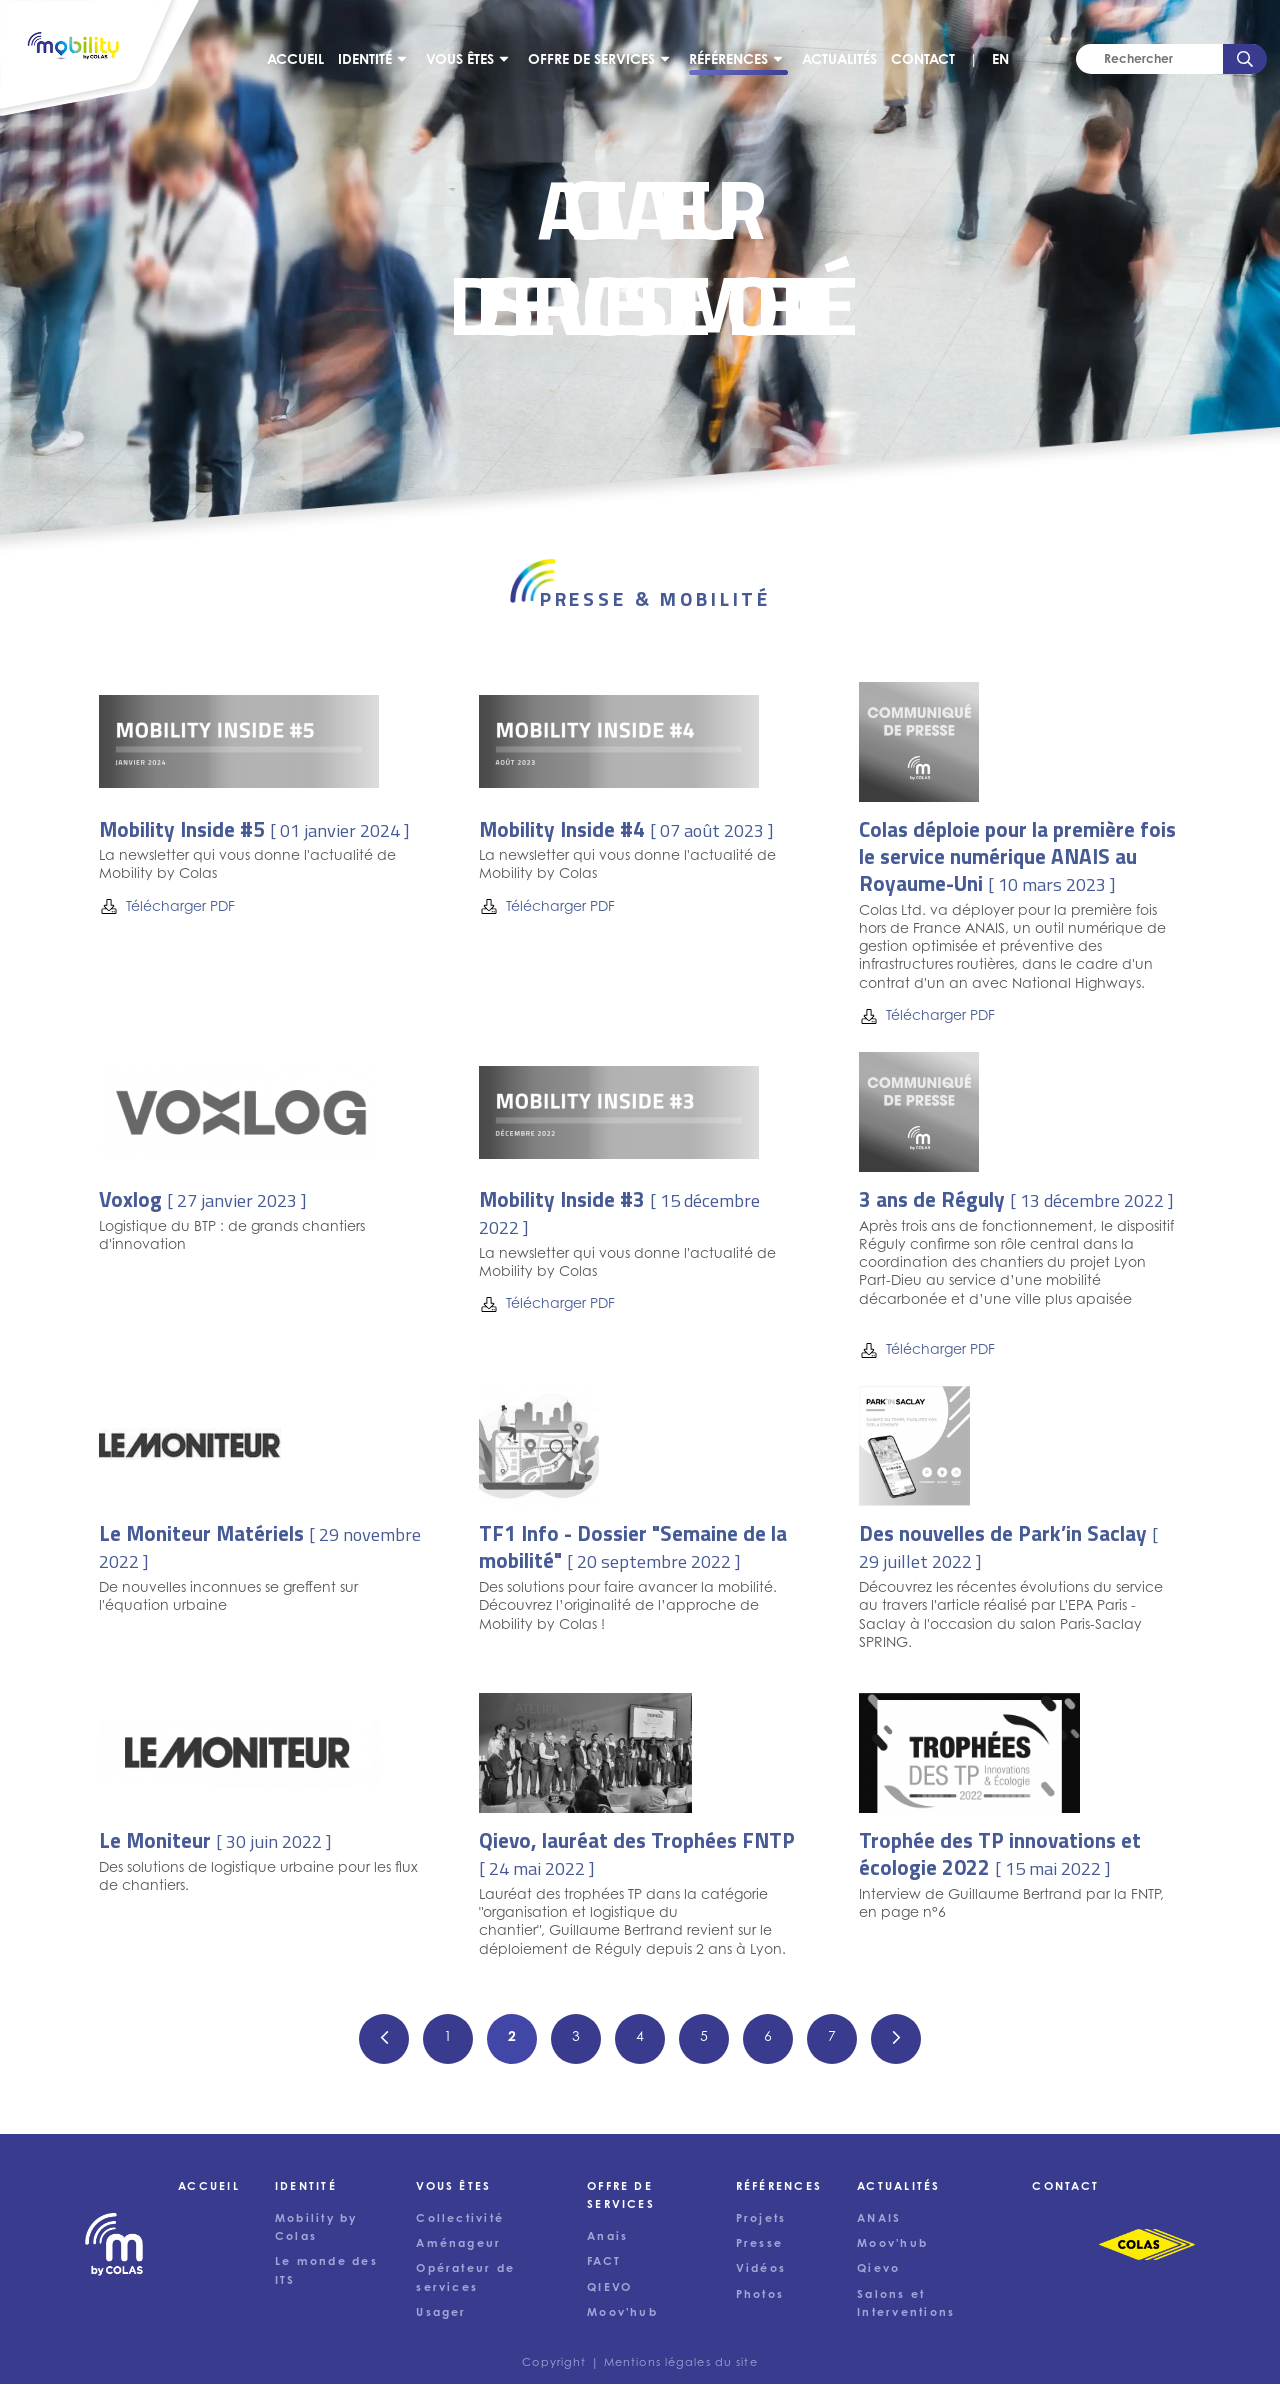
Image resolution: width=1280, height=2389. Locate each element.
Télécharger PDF (167, 911)
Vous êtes (465, 61)
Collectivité (460, 2224)
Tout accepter (167, 2351)
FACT (604, 2267)
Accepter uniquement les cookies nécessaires (418, 2351)
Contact (928, 61)
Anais (607, 2242)
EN (1005, 61)
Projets (761, 2224)
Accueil (300, 61)
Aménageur (458, 2249)
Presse (759, 2249)
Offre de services (596, 61)
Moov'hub (892, 2249)
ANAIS (879, 2224)
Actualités (844, 61)
